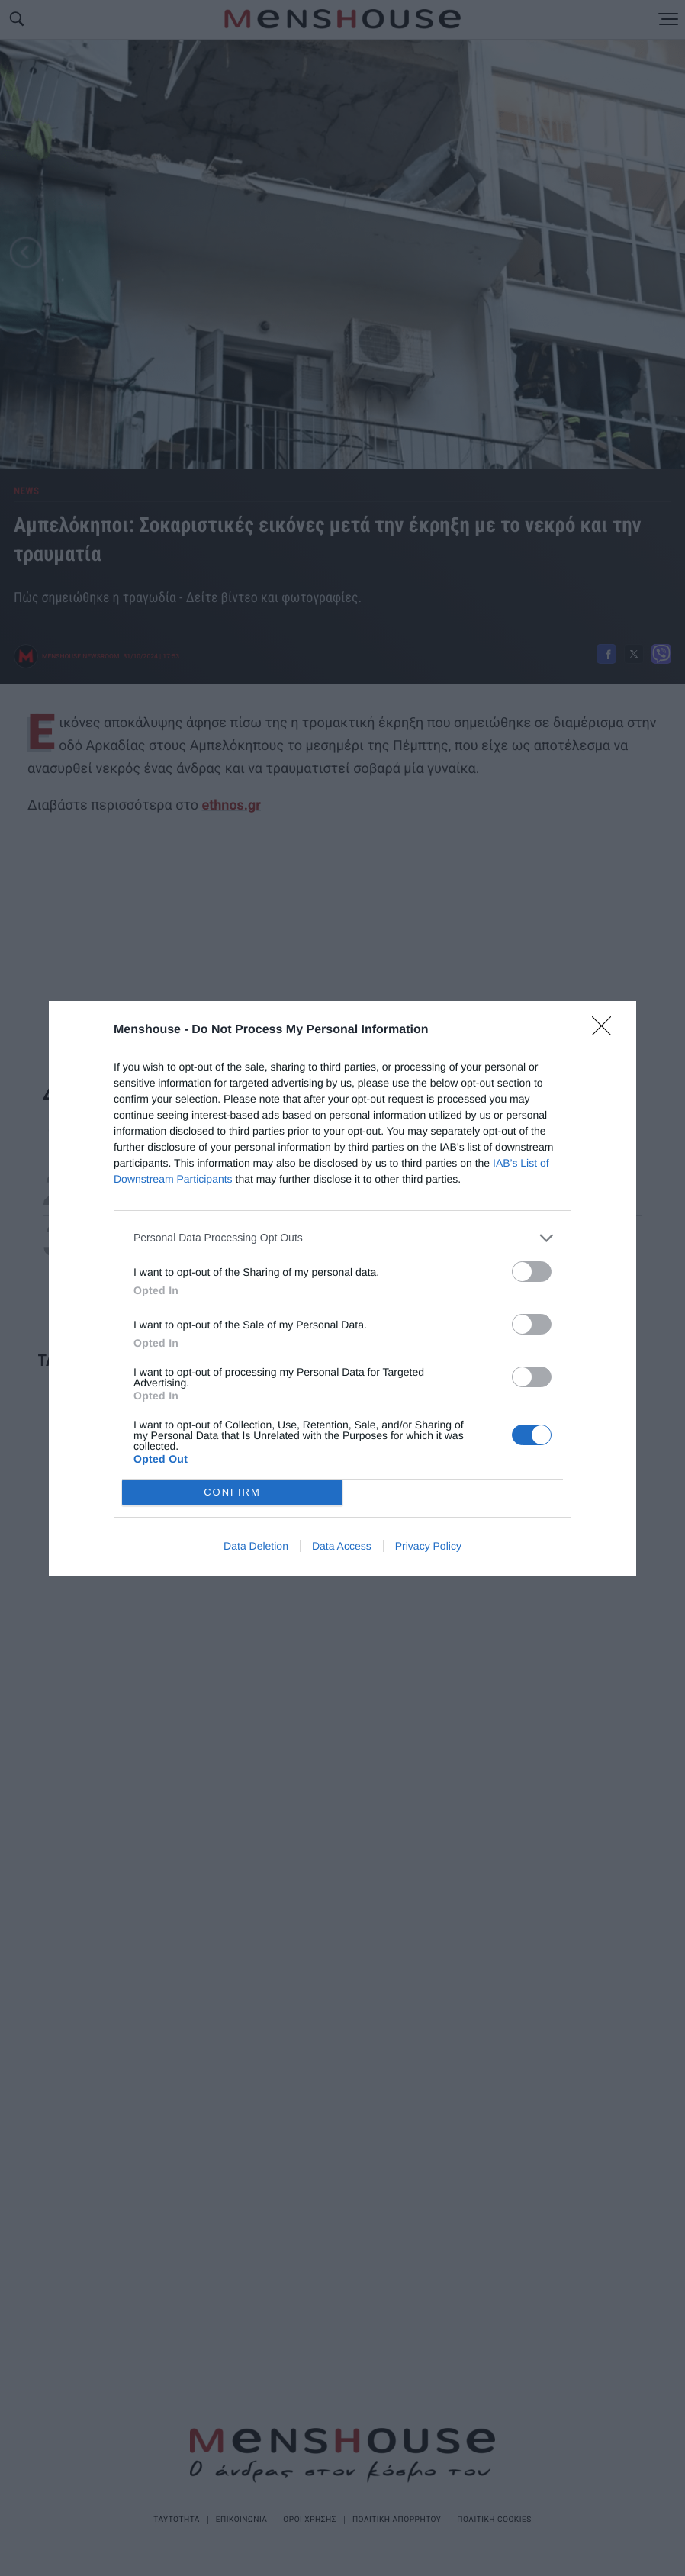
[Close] (606, 1030)
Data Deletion (256, 1546)
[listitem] (342, 1238)
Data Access (341, 1546)
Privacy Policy (428, 1546)
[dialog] (342, 1288)
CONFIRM (232, 1492)
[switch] (532, 1271)
